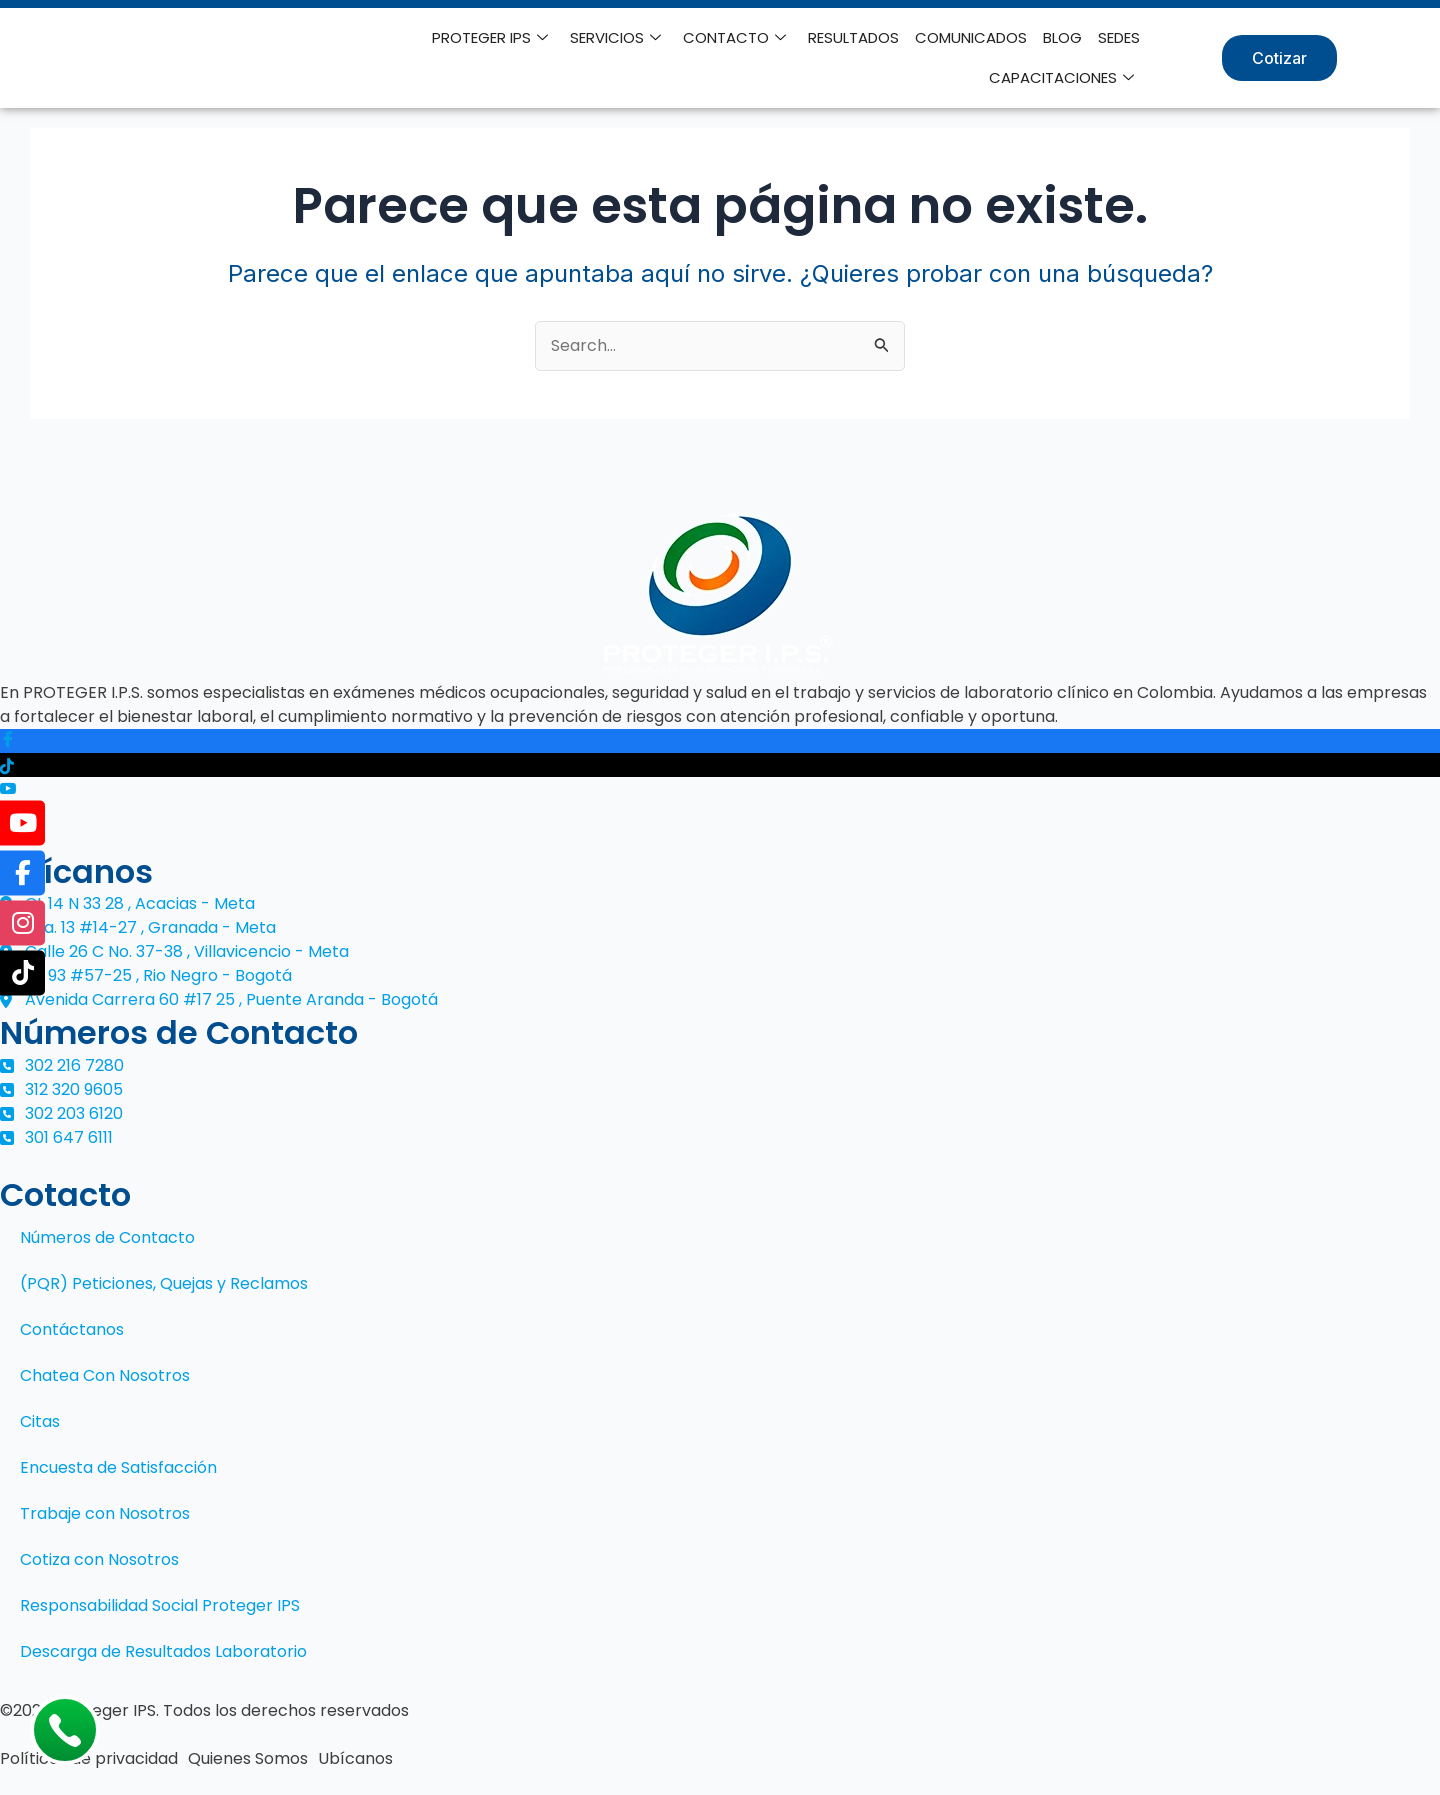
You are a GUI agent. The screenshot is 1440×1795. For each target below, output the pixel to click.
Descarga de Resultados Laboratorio (163, 1651)
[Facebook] (720, 741)
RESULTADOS (853, 37)
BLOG (1062, 37)
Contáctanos (72, 1329)
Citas (40, 1421)
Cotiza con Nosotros (99, 1559)
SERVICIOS (615, 38)
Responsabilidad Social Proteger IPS (160, 1605)
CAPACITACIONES (1061, 78)
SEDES (1119, 37)
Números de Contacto (107, 1237)
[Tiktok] (720, 765)
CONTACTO (734, 38)
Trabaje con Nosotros (105, 1513)
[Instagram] (720, 814)
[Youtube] (720, 789)
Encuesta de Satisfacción (118, 1467)
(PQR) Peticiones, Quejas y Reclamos (164, 1283)
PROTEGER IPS (490, 38)
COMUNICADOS (971, 37)
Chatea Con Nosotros (105, 1375)
